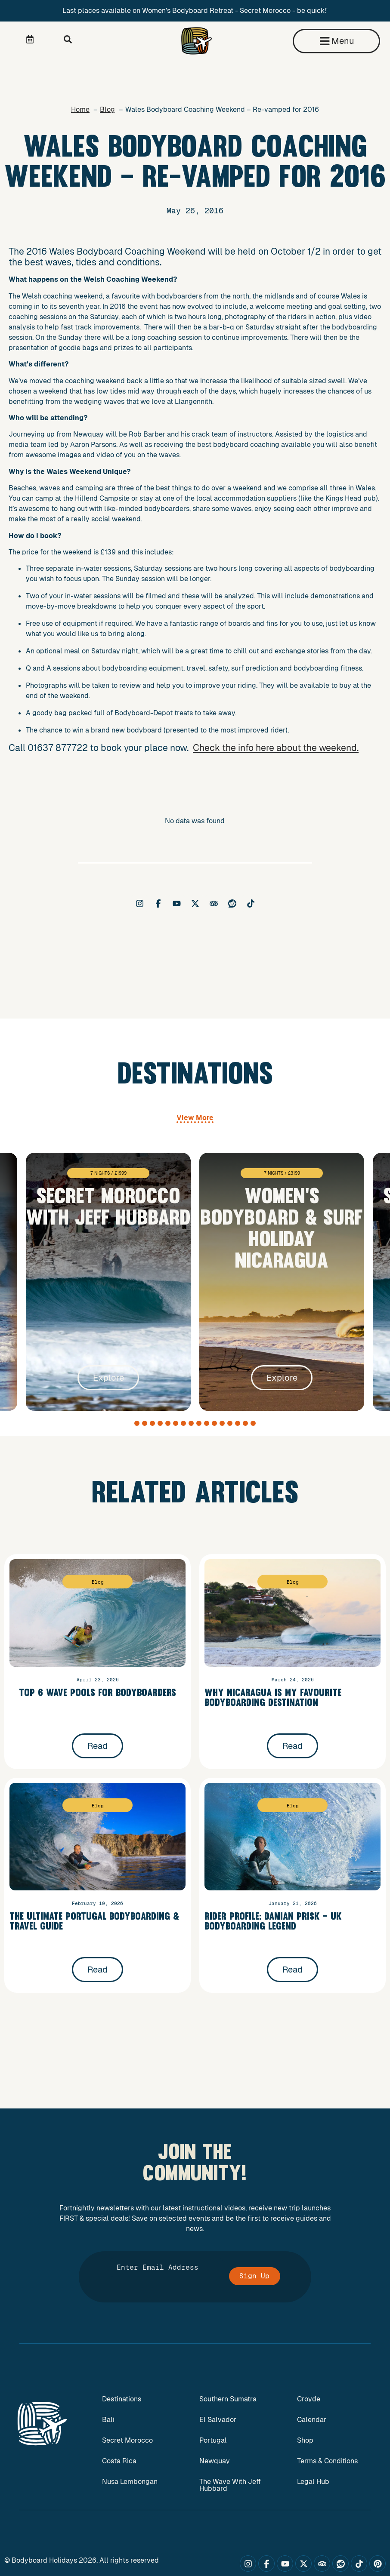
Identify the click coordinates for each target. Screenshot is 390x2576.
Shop (305, 2440)
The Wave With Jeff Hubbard (230, 2485)
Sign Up (254, 2276)
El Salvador (217, 2419)
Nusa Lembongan (130, 2481)
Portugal (213, 2440)
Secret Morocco (127, 2440)
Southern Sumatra (228, 2399)
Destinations (121, 2399)
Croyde (308, 2399)
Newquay (214, 2460)
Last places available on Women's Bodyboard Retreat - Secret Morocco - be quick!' (195, 10)
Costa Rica (119, 2460)
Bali (108, 2419)
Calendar (311, 2419)
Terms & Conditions (327, 2460)
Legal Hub (313, 2481)
